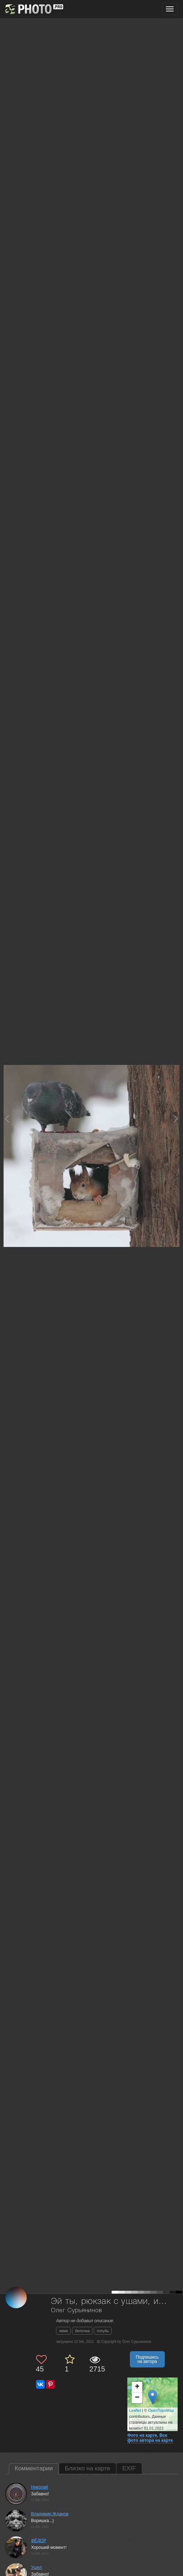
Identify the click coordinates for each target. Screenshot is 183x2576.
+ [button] (137, 2387)
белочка (82, 2331)
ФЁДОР (38, 2540)
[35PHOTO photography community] (33, 9)
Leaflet (135, 2410)
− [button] (137, 2398)
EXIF (129, 2468)
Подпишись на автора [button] (147, 2359)
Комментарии (34, 2468)
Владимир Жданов (49, 2513)
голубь (103, 2331)
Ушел (36, 2567)
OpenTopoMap (161, 2410)
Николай (39, 2487)
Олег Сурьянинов (76, 2310)
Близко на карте (87, 2468)
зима (63, 2331)
